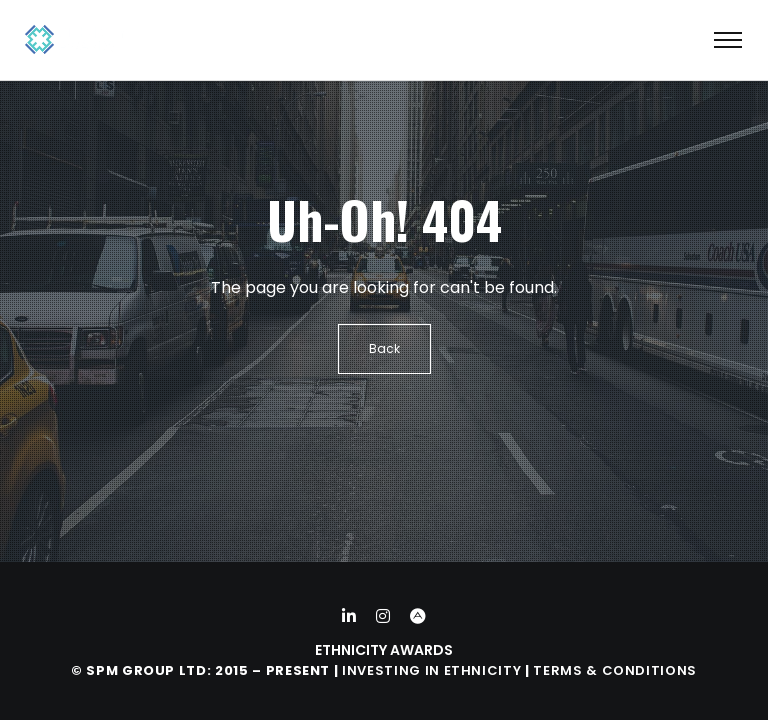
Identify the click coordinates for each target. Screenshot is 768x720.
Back (384, 348)
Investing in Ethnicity (431, 670)
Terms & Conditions (615, 670)
